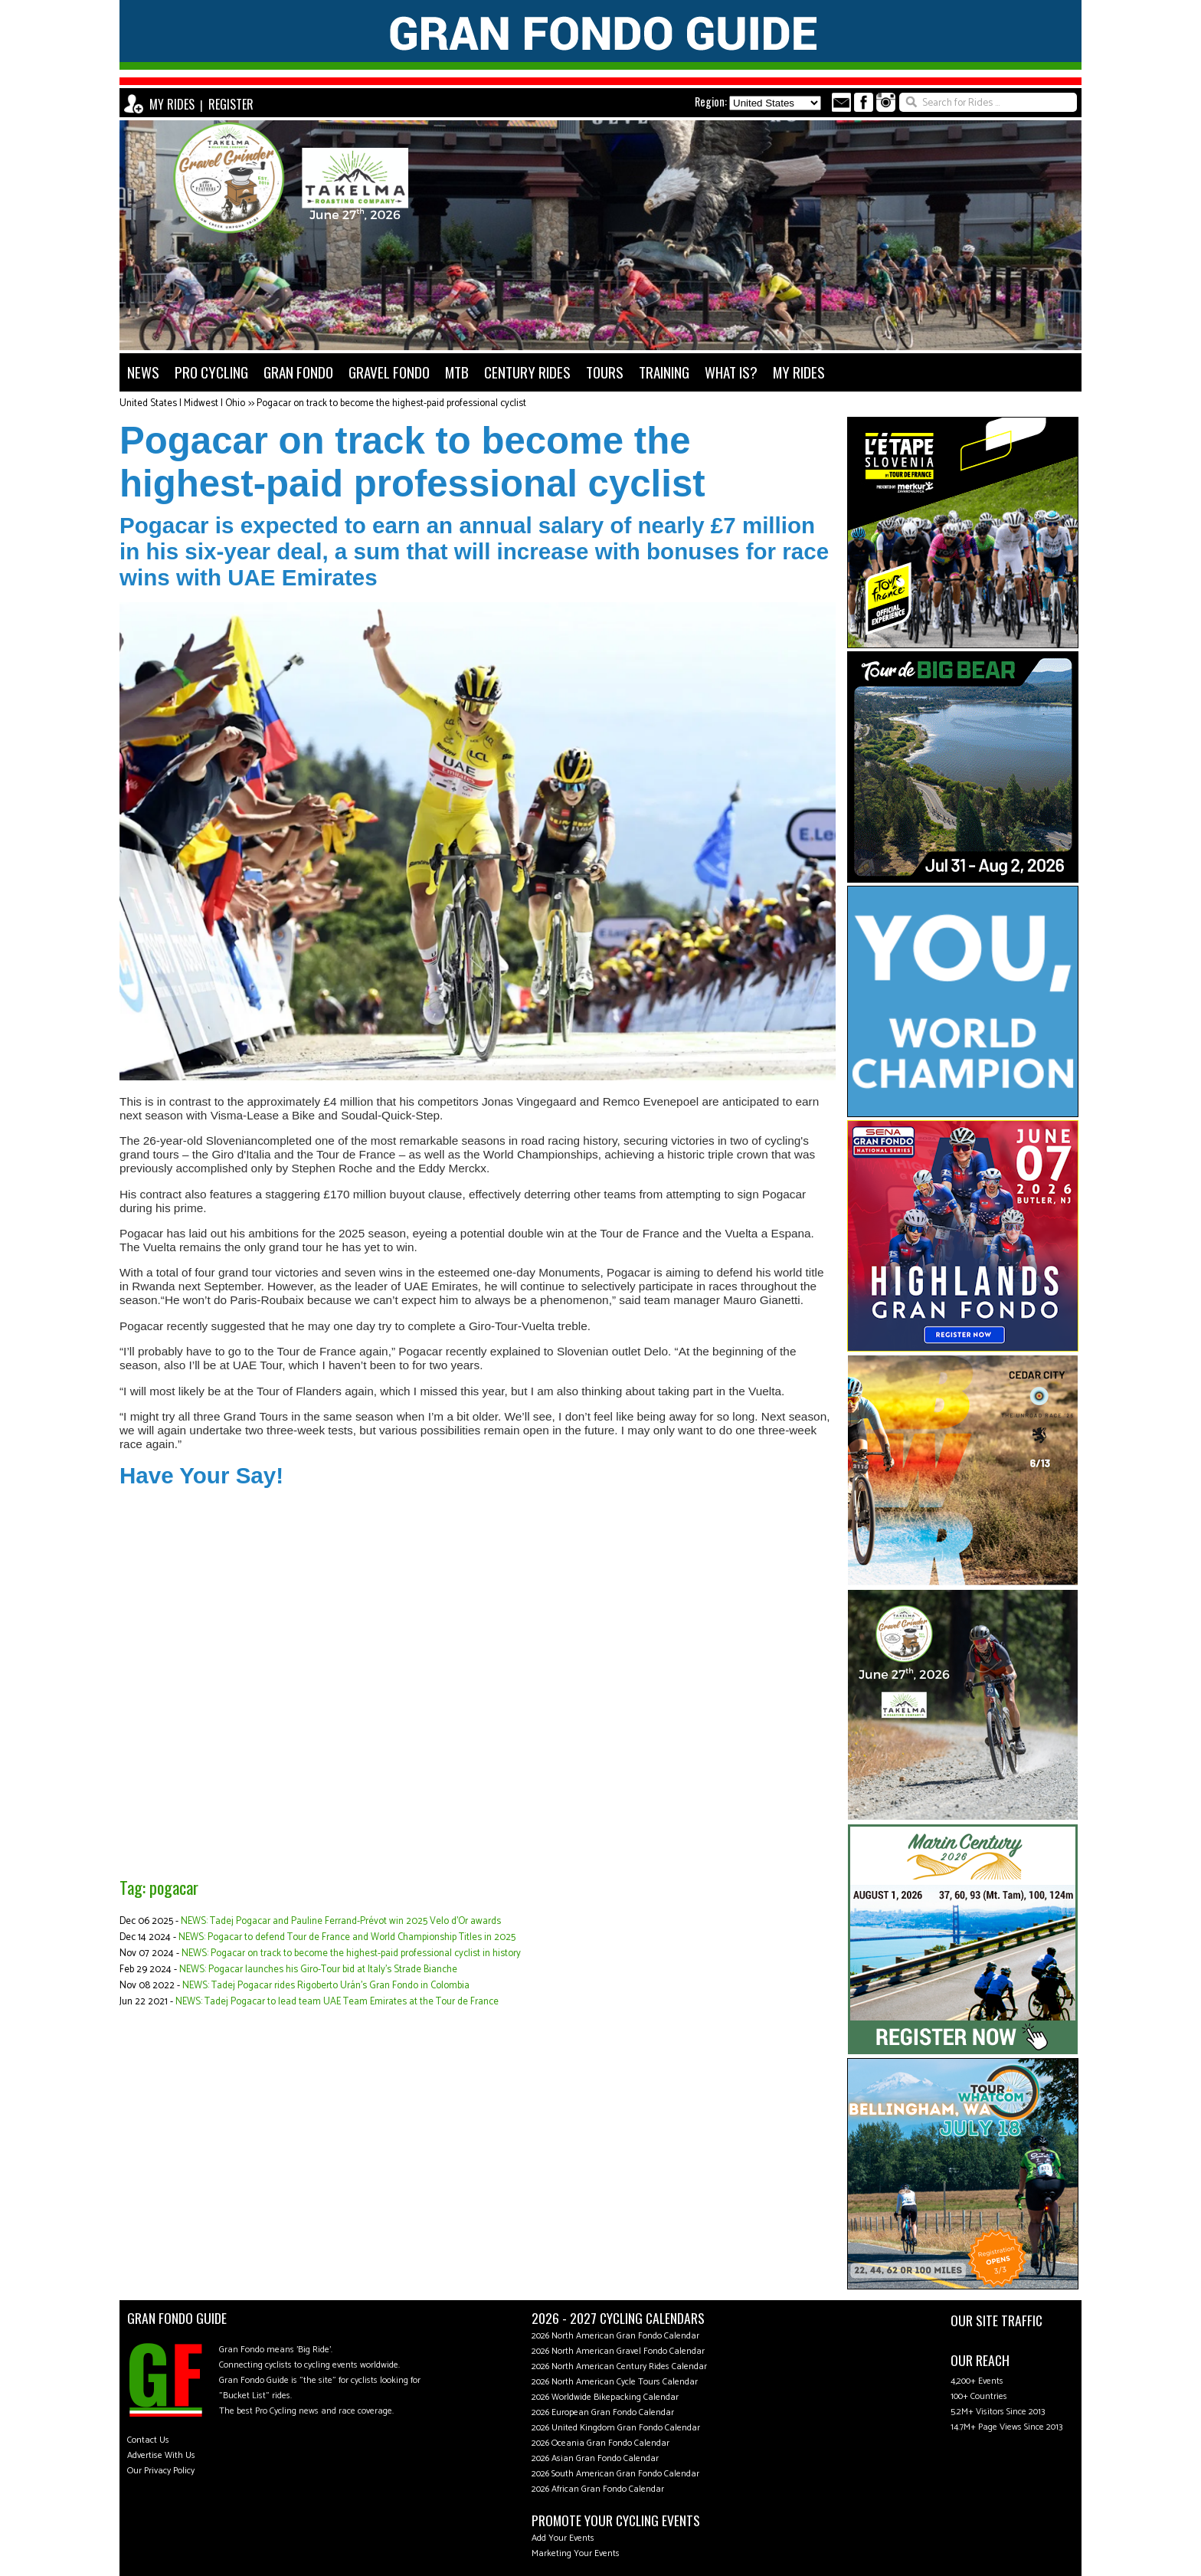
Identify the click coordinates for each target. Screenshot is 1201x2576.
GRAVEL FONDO (389, 372)
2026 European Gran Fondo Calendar (603, 2412)
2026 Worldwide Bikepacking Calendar (605, 2397)
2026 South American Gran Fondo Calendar (615, 2473)
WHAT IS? (731, 372)
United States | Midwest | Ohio (182, 403)
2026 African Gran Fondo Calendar (598, 2489)
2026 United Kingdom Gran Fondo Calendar (616, 2427)
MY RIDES (172, 104)
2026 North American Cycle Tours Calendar (615, 2381)
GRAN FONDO (298, 372)
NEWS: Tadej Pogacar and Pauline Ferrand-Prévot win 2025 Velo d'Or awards (341, 1921)
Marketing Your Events (576, 2553)
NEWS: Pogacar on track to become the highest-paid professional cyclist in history (351, 1953)
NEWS (143, 372)
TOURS (604, 372)
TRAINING (664, 372)
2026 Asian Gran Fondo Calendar (595, 2458)
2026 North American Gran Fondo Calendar (615, 2336)
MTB (457, 372)
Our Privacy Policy (161, 2470)
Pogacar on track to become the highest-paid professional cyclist (391, 403)
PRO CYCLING (211, 372)
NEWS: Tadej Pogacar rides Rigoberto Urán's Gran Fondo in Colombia (326, 1986)
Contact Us (148, 2440)
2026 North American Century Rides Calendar (619, 2366)
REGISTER (231, 104)
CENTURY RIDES (527, 372)
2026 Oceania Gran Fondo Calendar (600, 2443)
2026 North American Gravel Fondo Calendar (618, 2351)
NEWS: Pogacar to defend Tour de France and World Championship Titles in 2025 (346, 1937)
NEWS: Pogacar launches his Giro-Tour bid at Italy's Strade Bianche (318, 1969)
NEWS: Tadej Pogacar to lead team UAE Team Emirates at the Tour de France (337, 2002)
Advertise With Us (161, 2455)
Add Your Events (563, 2538)
